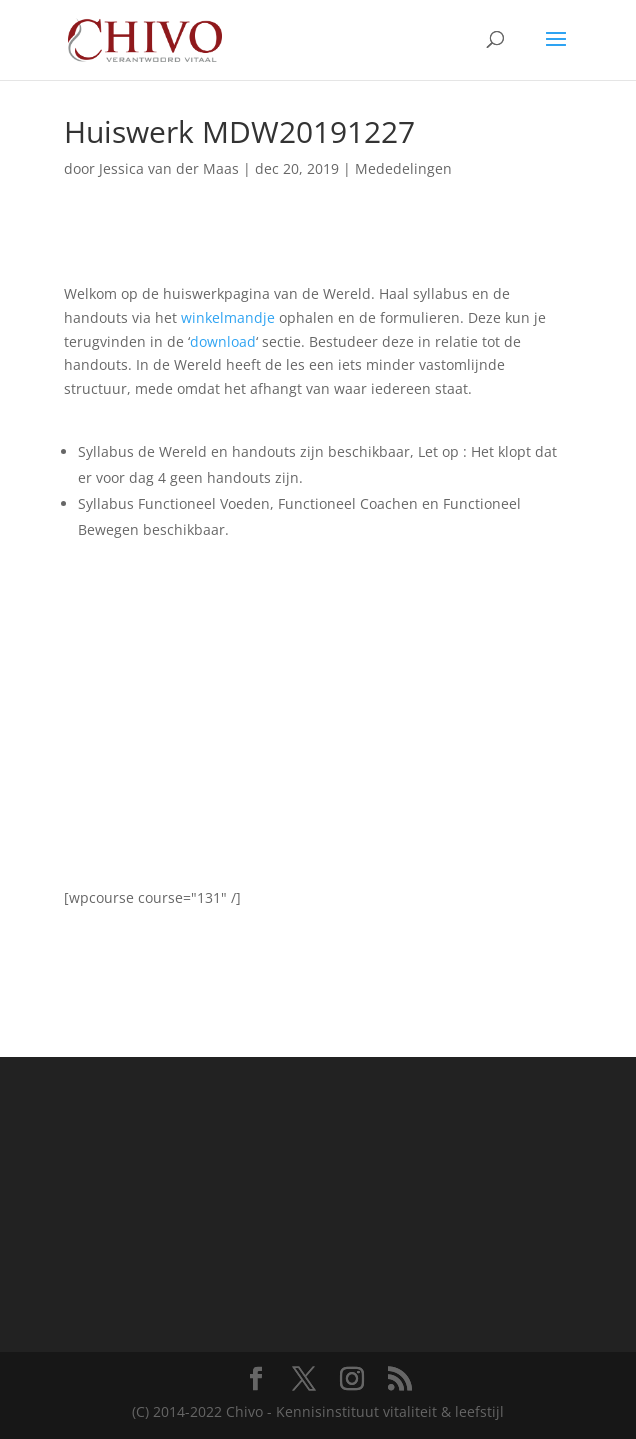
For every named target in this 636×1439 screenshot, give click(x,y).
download (223, 341)
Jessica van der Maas (169, 168)
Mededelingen (403, 168)
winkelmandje (228, 317)
